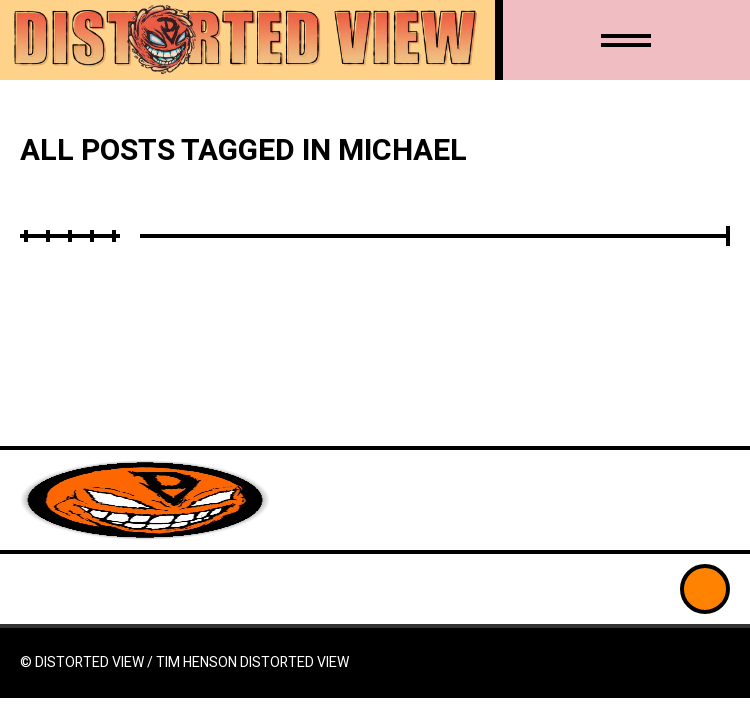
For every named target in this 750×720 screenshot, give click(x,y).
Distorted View (294, 662)
